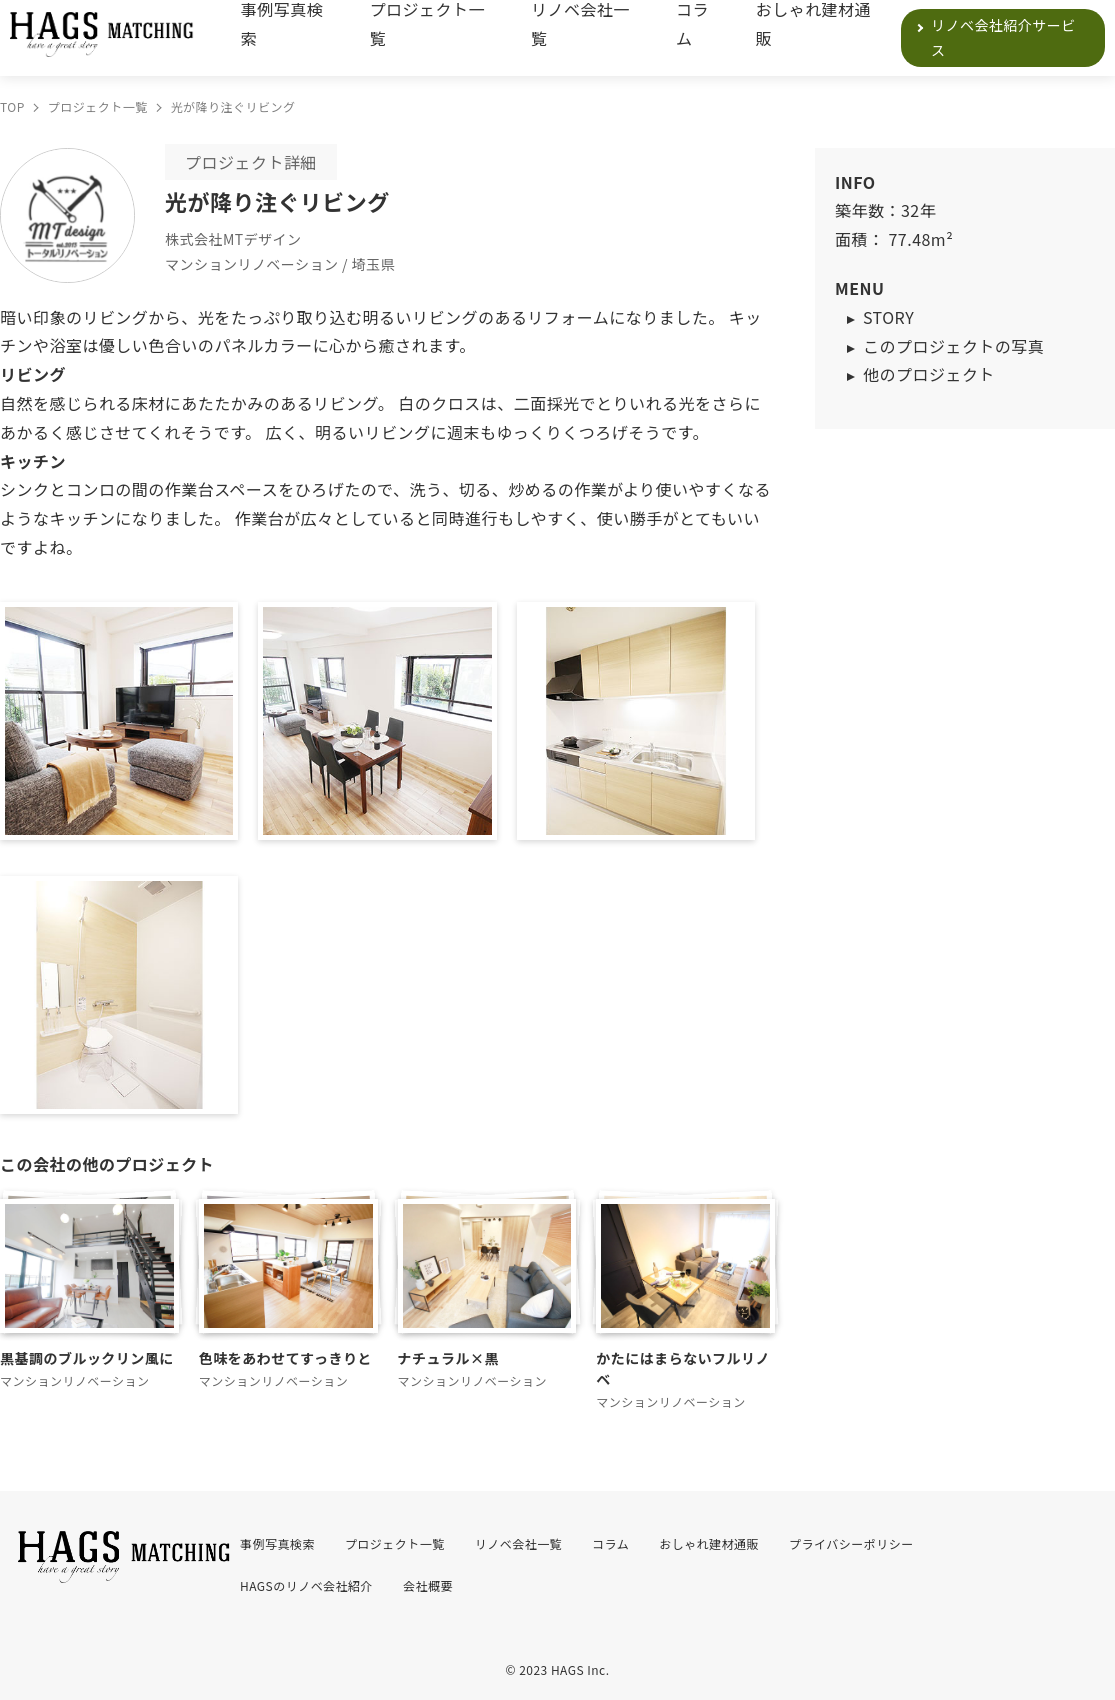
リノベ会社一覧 (580, 24)
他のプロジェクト (929, 374)
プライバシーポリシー (851, 1543)
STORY (888, 317)
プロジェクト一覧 (427, 24)
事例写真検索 (282, 24)
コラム (692, 24)
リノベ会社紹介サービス (1003, 37)
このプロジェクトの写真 (953, 346)
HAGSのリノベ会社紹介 (306, 1585)
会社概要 (428, 1585)
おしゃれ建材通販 (813, 24)
